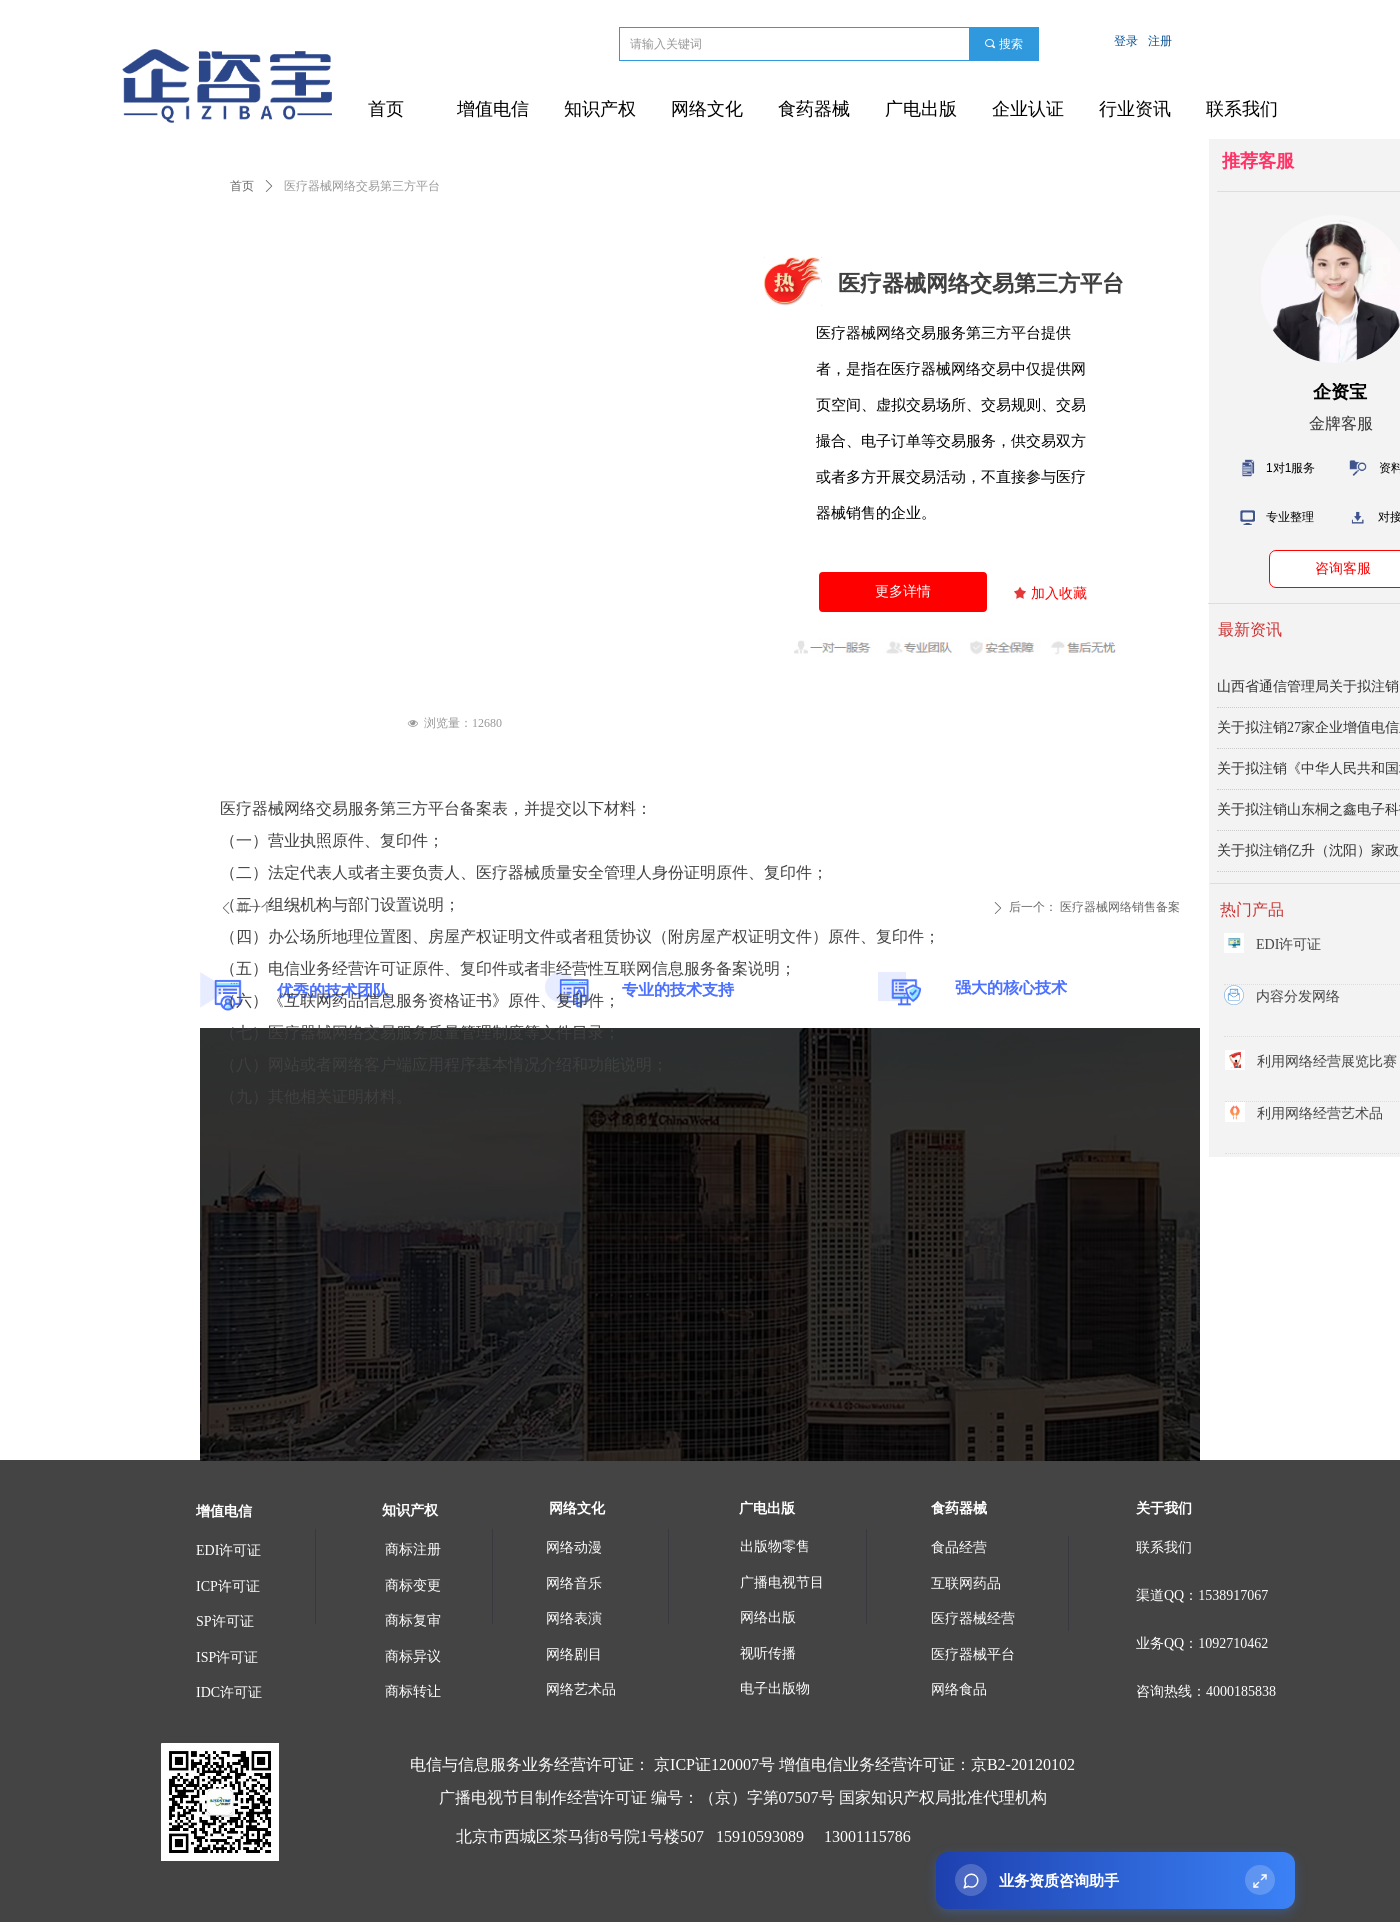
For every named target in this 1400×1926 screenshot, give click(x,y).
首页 (242, 186)
